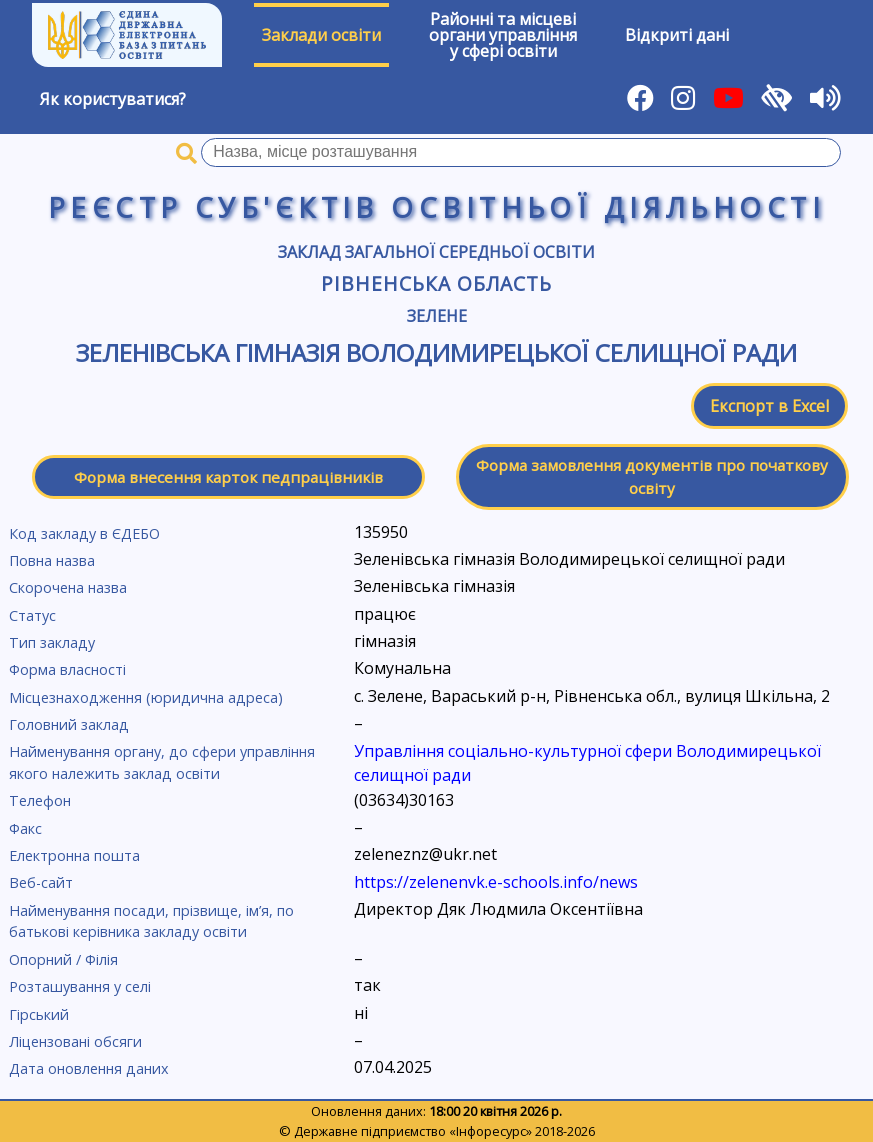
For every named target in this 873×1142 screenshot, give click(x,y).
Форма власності (67, 669)
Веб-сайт (41, 882)
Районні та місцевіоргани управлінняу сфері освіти (503, 35)
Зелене (437, 316)
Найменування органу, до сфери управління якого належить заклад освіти (162, 762)
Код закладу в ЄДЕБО (84, 533)
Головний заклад (69, 724)
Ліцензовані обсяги (75, 1041)
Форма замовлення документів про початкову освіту (652, 476)
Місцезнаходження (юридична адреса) (146, 697)
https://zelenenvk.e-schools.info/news (496, 882)
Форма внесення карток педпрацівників (228, 477)
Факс (25, 828)
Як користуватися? (113, 99)
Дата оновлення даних (89, 1068)
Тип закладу (52, 642)
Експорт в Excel (769, 406)
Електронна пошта (74, 855)
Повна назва (52, 560)
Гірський (39, 1014)
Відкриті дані (677, 35)
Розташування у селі (80, 986)
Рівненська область (436, 283)
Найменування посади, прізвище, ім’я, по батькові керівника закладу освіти (151, 921)
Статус (32, 615)
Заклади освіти (321, 35)
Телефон (40, 800)
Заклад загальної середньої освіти (436, 252)
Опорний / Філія (63, 959)
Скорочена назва (68, 587)
